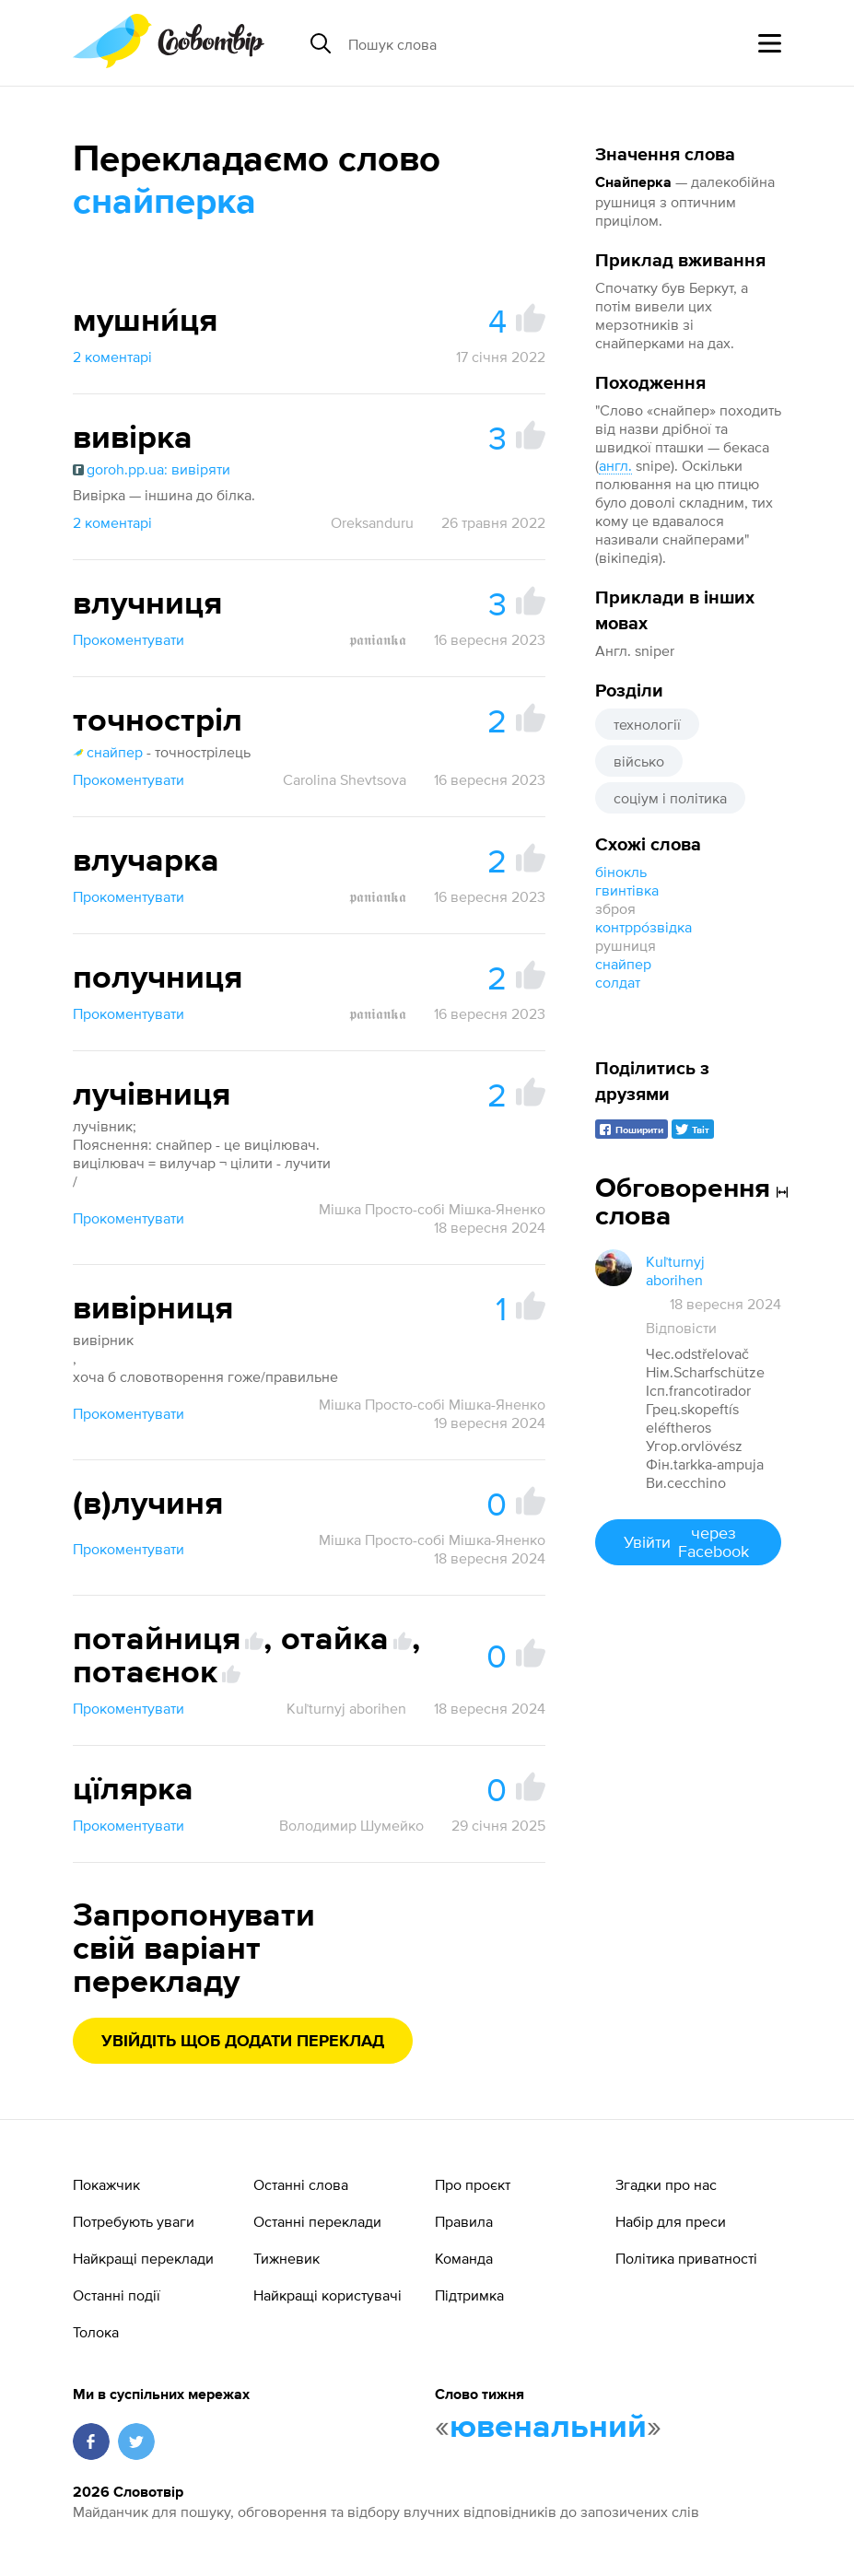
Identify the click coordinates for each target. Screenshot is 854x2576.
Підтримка (469, 2295)
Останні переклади (317, 2221)
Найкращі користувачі (327, 2295)
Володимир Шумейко (351, 1825)
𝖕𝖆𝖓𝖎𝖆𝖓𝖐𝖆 (377, 639)
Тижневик (286, 2258)
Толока (96, 2332)
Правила (464, 2221)
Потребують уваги (133, 2221)
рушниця (625, 945)
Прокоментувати (128, 639)
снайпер (623, 963)
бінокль (621, 871)
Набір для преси (670, 2221)
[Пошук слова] (490, 43)
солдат (617, 982)
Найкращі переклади (143, 2258)
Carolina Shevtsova (344, 779)
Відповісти (681, 1327)
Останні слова (300, 2184)
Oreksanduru (372, 522)
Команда (464, 2258)
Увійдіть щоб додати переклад (242, 2041)
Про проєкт (472, 2184)
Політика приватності (686, 2258)
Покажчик (106, 2184)
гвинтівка (627, 890)
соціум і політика (670, 798)
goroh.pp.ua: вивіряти (151, 469)
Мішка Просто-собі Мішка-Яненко (432, 1208)
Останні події (116, 2295)
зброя (615, 908)
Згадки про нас (666, 2184)
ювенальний (548, 2427)
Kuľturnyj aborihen (346, 1708)
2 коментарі (112, 356)
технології (647, 724)
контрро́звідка (643, 927)
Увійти (689, 1542)
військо (639, 761)
